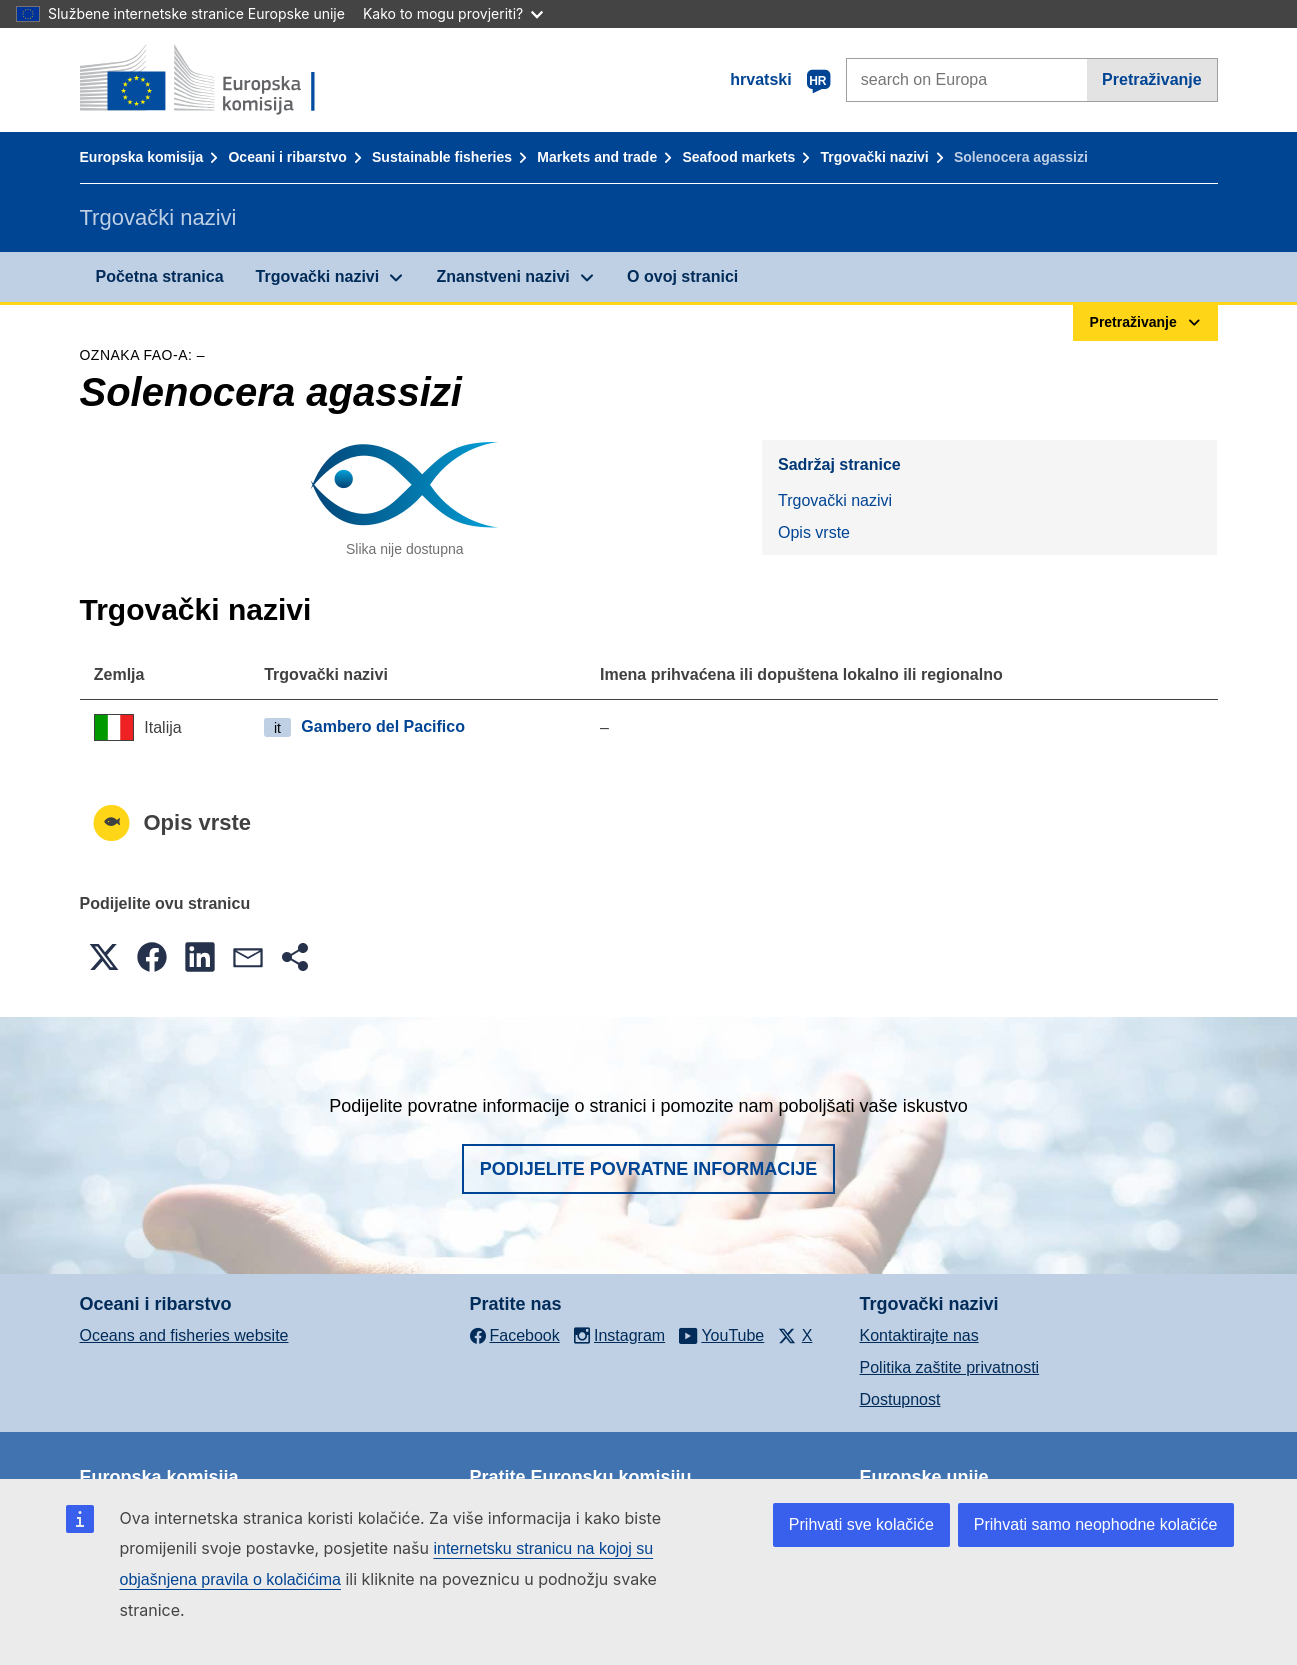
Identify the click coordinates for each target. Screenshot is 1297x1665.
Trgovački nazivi (875, 157)
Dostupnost (900, 1399)
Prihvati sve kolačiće (861, 1524)
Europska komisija (142, 157)
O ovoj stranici (682, 276)
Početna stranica (160, 276)
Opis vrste (814, 532)
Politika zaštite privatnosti (950, 1367)
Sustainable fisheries (442, 157)
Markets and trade (597, 157)
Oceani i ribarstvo (287, 157)
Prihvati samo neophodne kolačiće (1096, 1524)
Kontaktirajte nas (919, 1335)
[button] (104, 957)
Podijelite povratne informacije (649, 1169)
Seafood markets (738, 157)
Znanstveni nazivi (502, 276)
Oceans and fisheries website (184, 1335)
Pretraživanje (1152, 79)
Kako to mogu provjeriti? (453, 13)
